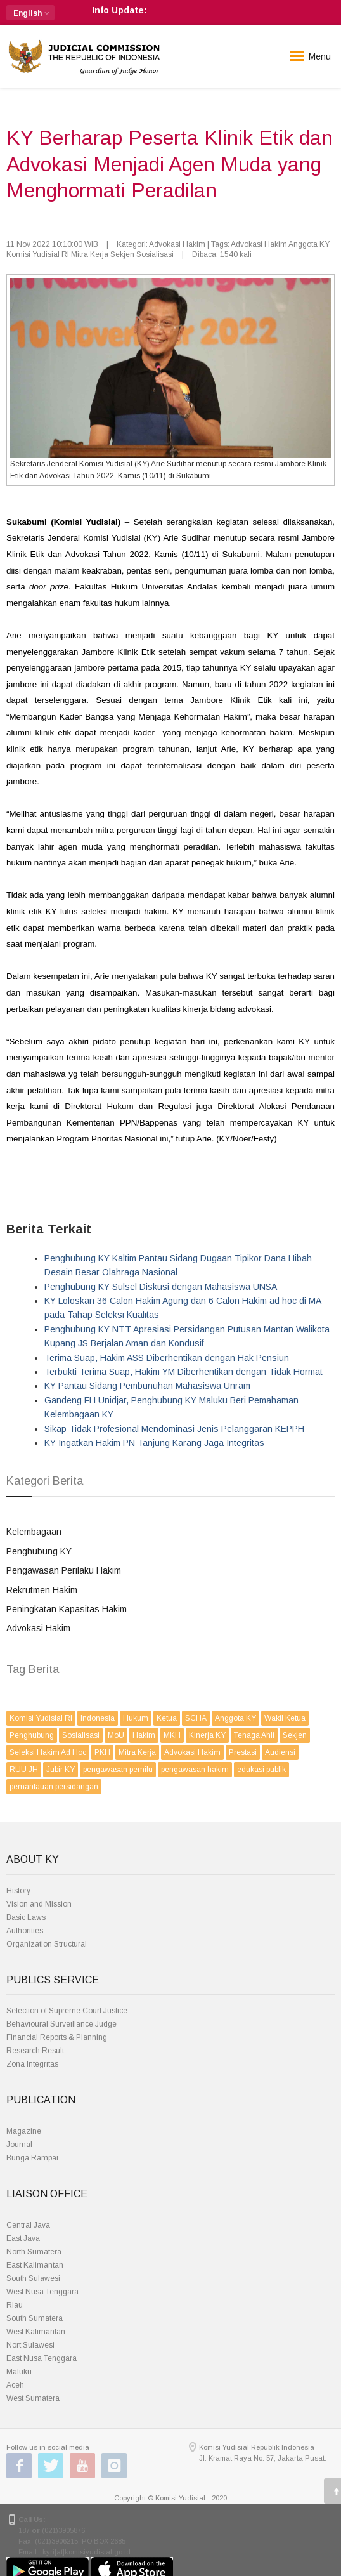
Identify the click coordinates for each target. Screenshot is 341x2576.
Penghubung (32, 1735)
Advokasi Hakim (38, 1628)
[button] (30, 12)
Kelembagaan (33, 1532)
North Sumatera (33, 2251)
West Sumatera (33, 2398)
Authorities (24, 1930)
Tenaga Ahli (254, 1735)
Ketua (167, 1718)
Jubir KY (60, 1769)
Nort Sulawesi (30, 2345)
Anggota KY (235, 1718)
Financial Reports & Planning (56, 2037)
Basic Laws (26, 1917)
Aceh (15, 2385)
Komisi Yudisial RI (41, 1718)
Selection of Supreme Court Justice (66, 2010)
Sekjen (295, 1735)
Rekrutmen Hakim (41, 1590)
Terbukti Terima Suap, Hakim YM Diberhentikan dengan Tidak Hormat (183, 1372)
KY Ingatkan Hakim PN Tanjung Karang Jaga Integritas (154, 1443)
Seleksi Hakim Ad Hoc (48, 1752)
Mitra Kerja (137, 1752)
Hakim (143, 1735)
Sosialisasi (81, 1735)
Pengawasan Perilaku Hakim (63, 1570)
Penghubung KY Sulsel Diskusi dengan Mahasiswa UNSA (160, 1287)
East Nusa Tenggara (41, 2358)
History (18, 1890)
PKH (102, 1752)
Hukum (135, 1718)
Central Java (28, 2225)
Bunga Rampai (32, 2157)
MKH (172, 1735)
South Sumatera (34, 2318)
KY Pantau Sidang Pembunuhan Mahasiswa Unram (147, 1386)
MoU (116, 1735)
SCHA (196, 1718)
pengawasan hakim (195, 1769)
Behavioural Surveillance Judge (61, 2024)
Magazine (23, 2131)
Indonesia (97, 1718)
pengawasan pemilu (118, 1769)
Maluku (19, 2371)
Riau (14, 2305)
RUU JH (24, 1769)
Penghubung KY (39, 1551)
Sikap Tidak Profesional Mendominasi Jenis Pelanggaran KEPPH (174, 1429)
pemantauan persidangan (54, 1786)
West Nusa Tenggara (42, 2291)
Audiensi (280, 1752)
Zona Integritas (32, 2064)
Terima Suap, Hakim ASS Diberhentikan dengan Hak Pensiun (166, 1358)
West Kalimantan (35, 2331)
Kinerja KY (207, 1735)
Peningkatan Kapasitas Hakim (66, 1609)
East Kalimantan (34, 2265)
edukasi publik (261, 1769)
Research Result (35, 2050)
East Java (23, 2238)
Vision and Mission (39, 1904)
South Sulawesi (33, 2278)
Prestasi (243, 1752)
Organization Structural (46, 1944)
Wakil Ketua (285, 1718)
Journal (19, 2144)
